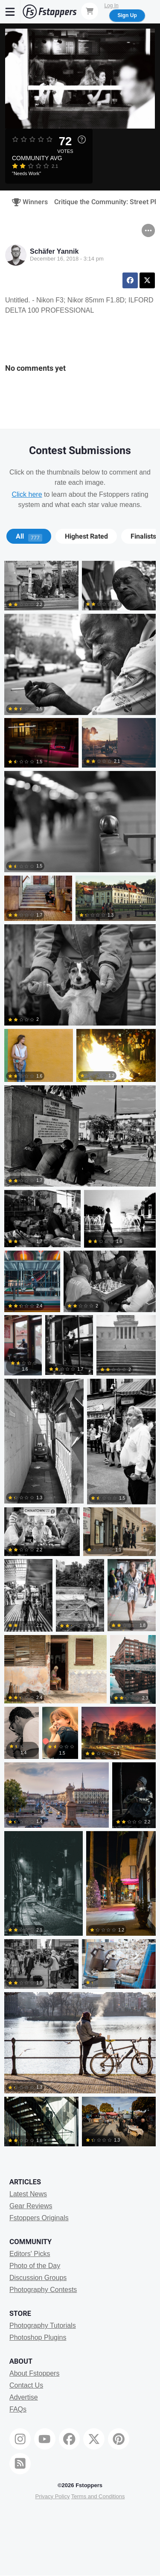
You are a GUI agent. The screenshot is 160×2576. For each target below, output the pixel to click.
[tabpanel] (80, 1355)
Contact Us (26, 2385)
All (29, 536)
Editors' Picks (29, 2253)
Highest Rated (86, 536)
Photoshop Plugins (37, 2337)
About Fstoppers (34, 2373)
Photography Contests (43, 2289)
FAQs (17, 2409)
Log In (111, 6)
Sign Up (127, 15)
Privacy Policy (52, 2496)
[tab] (29, 536)
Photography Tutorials (42, 2325)
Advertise (23, 2397)
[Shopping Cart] (89, 11)
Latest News (28, 2194)
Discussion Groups (38, 2277)
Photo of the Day (34, 2265)
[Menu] (10, 11)
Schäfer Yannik (54, 251)
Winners (27, 202)
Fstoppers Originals (39, 2217)
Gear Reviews (30, 2206)
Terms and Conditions (98, 2496)
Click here (27, 494)
